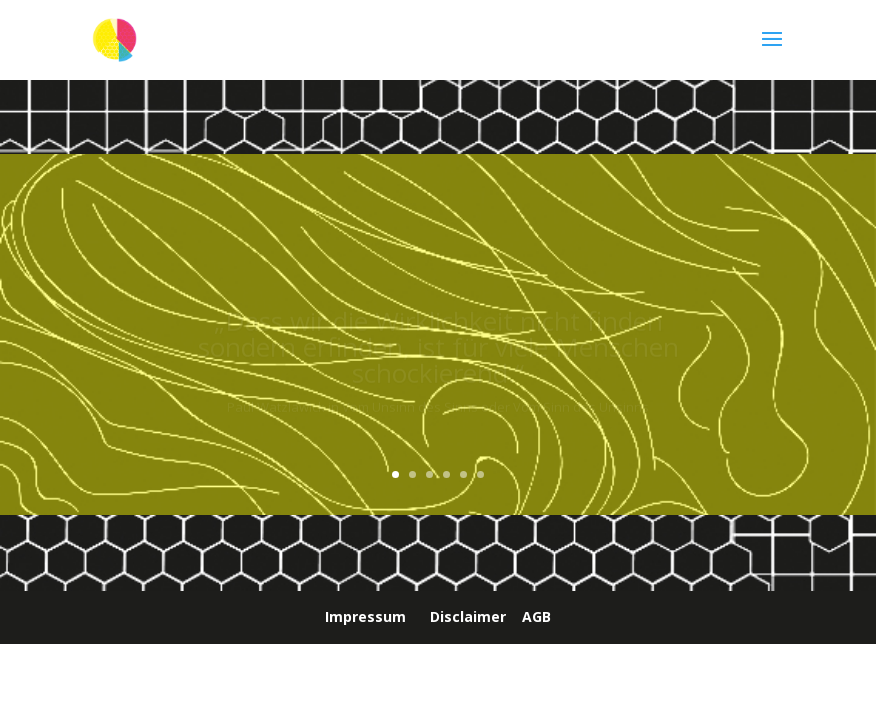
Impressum (365, 616)
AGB (536, 616)
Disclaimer (468, 616)
